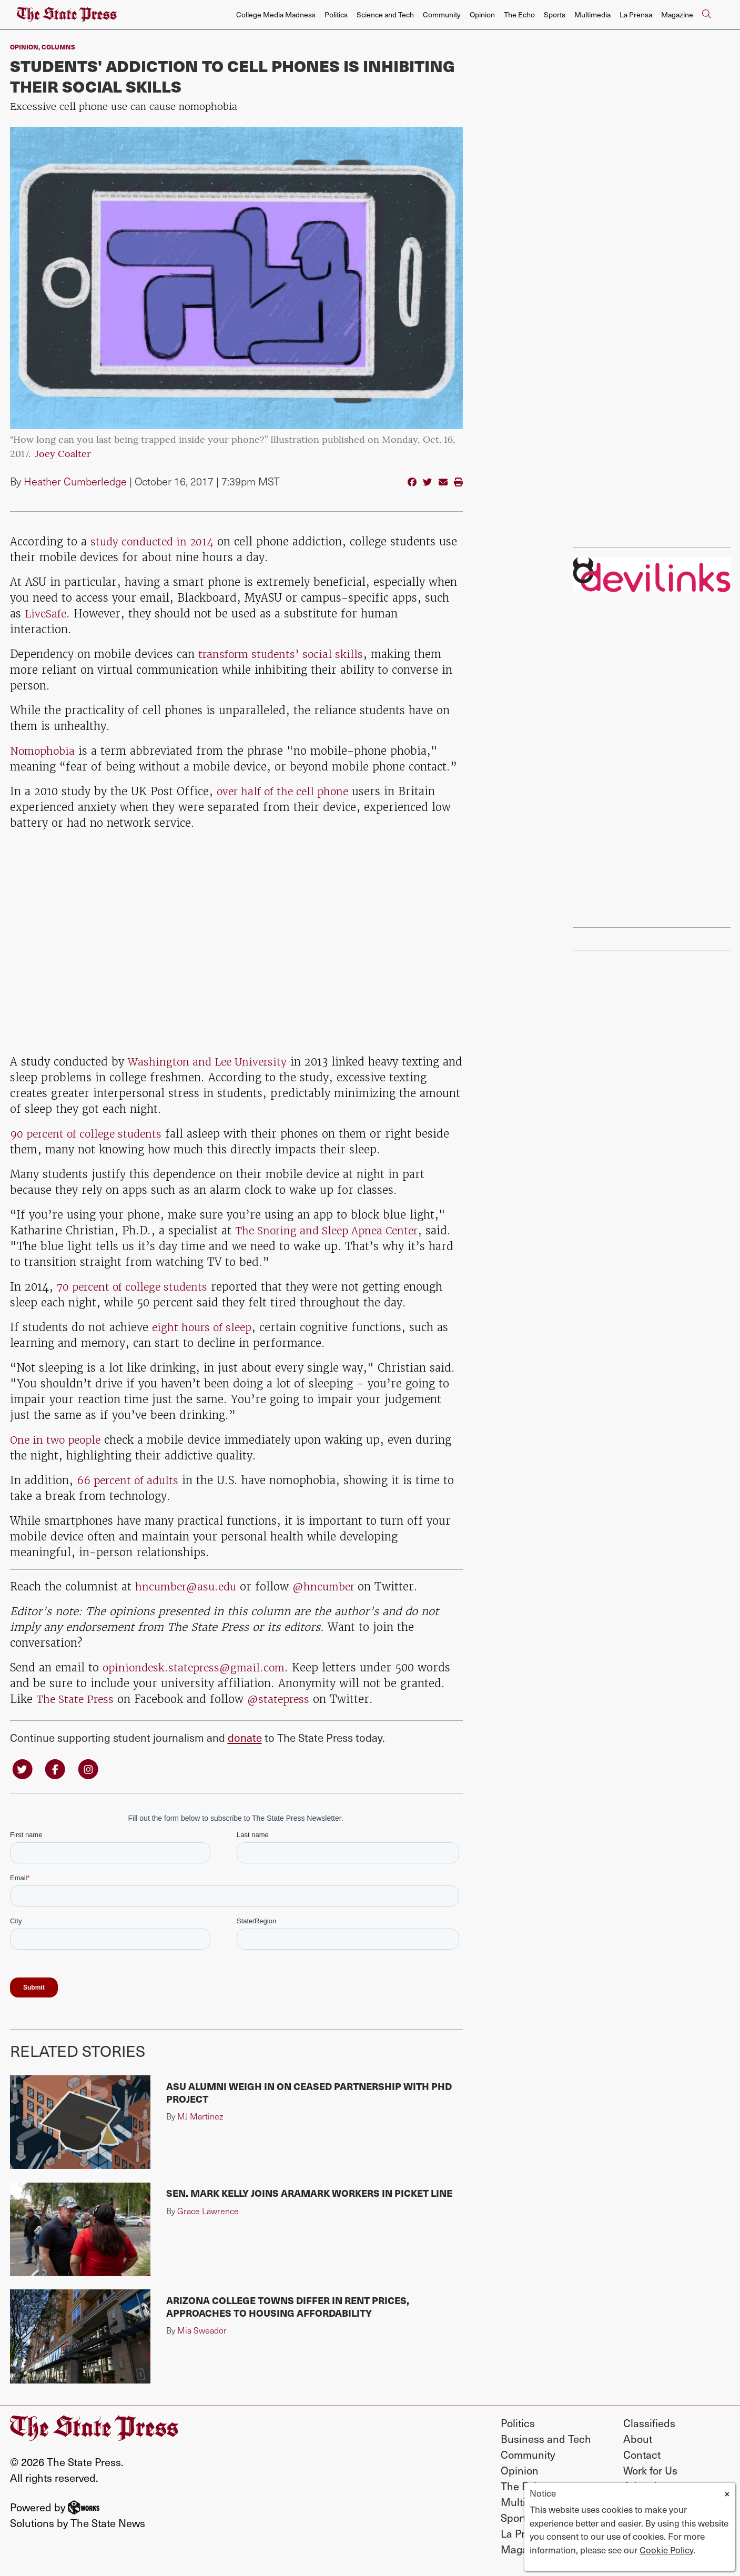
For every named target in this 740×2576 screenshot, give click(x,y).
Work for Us (650, 2471)
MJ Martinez (200, 2117)
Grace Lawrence (208, 2211)
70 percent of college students (137, 1286)
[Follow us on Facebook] (57, 1769)
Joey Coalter (63, 455)
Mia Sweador (202, 2331)
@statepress (284, 1699)
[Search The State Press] (706, 15)
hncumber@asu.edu (188, 1586)
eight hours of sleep (205, 1327)
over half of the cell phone (287, 791)
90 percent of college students (90, 1133)
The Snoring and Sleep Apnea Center (332, 1230)
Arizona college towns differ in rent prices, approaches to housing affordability (287, 2307)
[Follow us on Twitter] (23, 1769)
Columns (58, 46)
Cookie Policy (666, 2550)
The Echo (519, 14)
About (637, 2440)
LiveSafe (47, 613)
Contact (642, 2455)
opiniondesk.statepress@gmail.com (197, 1667)
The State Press (77, 1699)
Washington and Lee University (210, 1061)
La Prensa (636, 14)
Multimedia (592, 14)
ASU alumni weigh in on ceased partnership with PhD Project (309, 2093)
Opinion (482, 14)
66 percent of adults (131, 1480)
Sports (554, 14)
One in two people (58, 1439)
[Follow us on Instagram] (92, 1769)
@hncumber (333, 1586)
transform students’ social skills (284, 654)
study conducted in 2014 (154, 541)
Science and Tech (385, 14)
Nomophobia (44, 750)
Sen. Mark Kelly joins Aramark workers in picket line (309, 2193)
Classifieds (649, 2424)
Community (442, 14)
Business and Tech (546, 2440)
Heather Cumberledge (75, 481)
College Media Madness (276, 14)
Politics (336, 14)
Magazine (677, 14)
